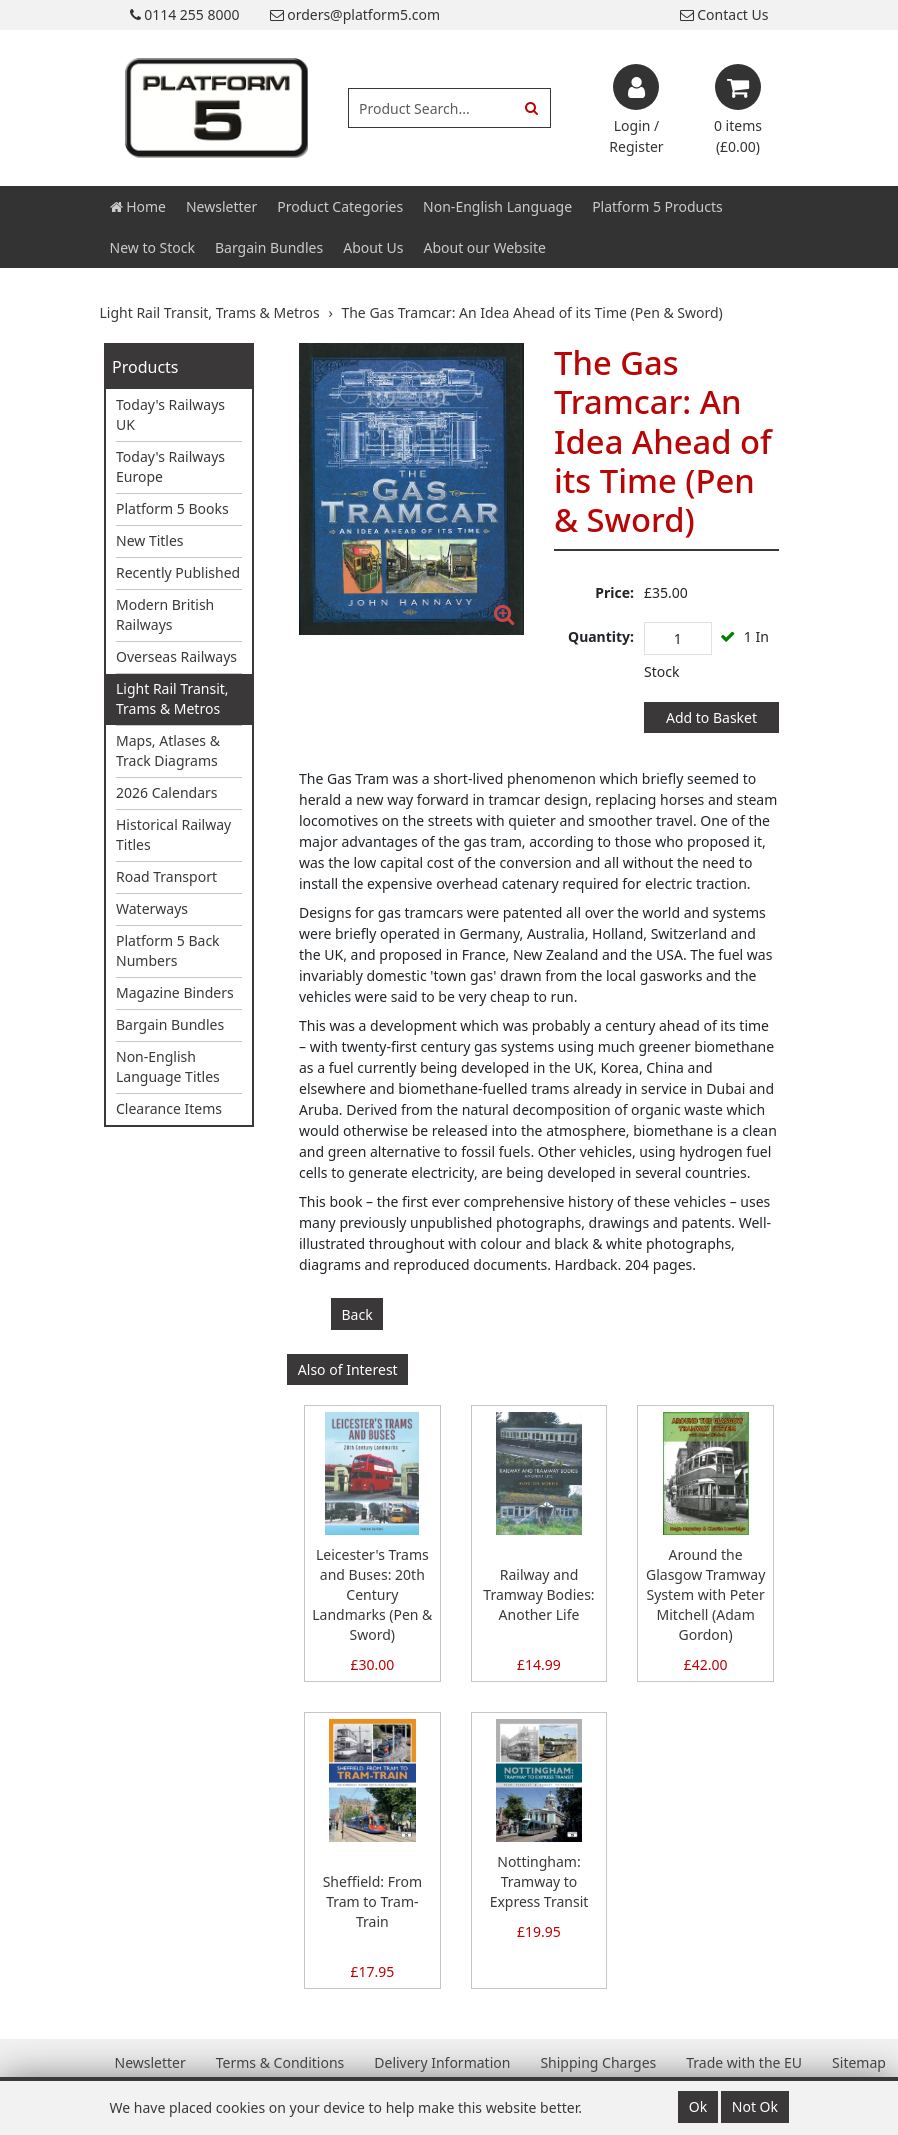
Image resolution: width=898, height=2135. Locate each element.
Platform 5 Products (657, 206)
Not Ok (755, 2106)
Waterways (152, 908)
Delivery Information (442, 2062)
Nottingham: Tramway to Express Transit (539, 1881)
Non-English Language (497, 206)
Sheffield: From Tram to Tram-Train (372, 1901)
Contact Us (724, 14)
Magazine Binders (175, 992)
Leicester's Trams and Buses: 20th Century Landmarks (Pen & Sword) (372, 1594)
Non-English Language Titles (168, 1066)
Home (138, 206)
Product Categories (340, 206)
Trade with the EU (744, 2062)
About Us (373, 247)
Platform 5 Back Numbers (168, 950)
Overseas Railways (176, 656)
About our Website (485, 247)
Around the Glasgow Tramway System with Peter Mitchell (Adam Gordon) (705, 1594)
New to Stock (152, 247)
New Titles (150, 540)
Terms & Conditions (280, 2062)
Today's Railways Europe (170, 466)
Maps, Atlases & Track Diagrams (168, 750)
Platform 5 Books (172, 508)
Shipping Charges (598, 2062)
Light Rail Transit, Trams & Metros (172, 698)
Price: (614, 592)
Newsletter (221, 206)
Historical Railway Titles (173, 834)
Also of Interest (348, 1369)
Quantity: (601, 636)
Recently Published (178, 572)
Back (357, 1314)
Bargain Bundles (269, 247)
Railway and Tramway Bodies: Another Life (538, 1594)
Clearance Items (169, 1108)
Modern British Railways (165, 614)
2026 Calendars (167, 792)
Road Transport (166, 876)
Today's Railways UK (170, 414)
